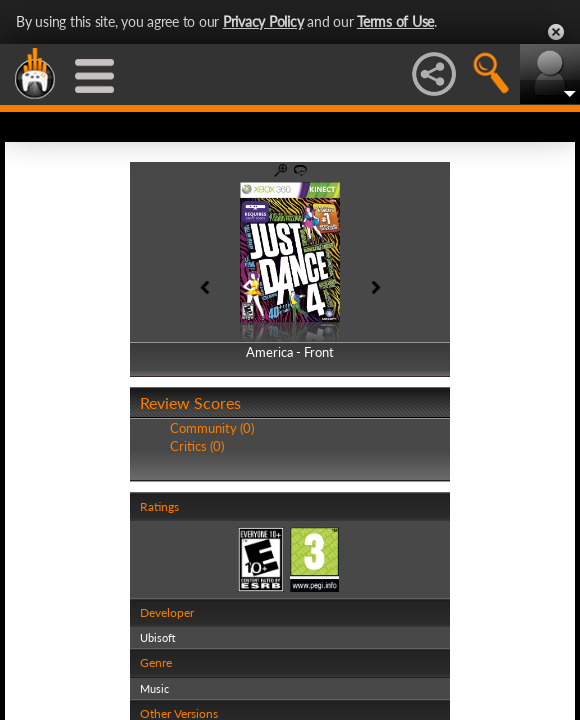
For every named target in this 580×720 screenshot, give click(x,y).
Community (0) (212, 428)
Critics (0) (197, 446)
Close (556, 32)
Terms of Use (395, 21)
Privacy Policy (263, 21)
